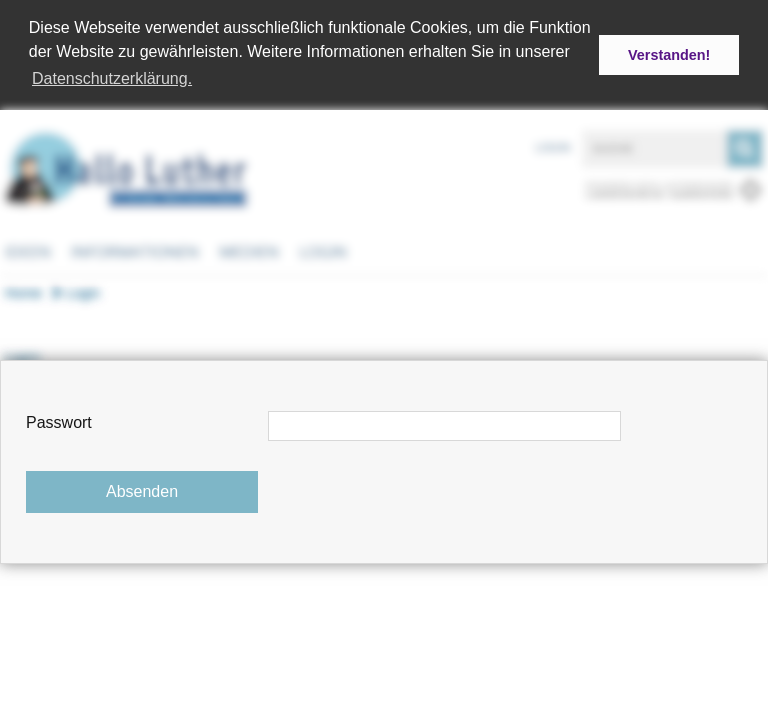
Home (23, 291)
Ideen (28, 250)
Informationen (135, 250)
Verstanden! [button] (669, 55)
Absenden (142, 491)
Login (553, 146)
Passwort (59, 422)
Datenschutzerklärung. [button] (112, 78)
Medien (249, 250)
